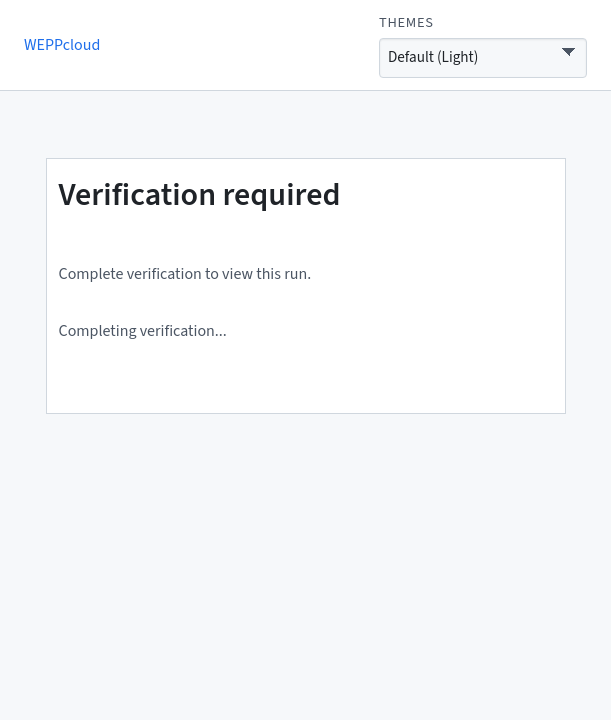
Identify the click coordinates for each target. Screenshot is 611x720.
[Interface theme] (483, 58)
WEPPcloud (62, 45)
